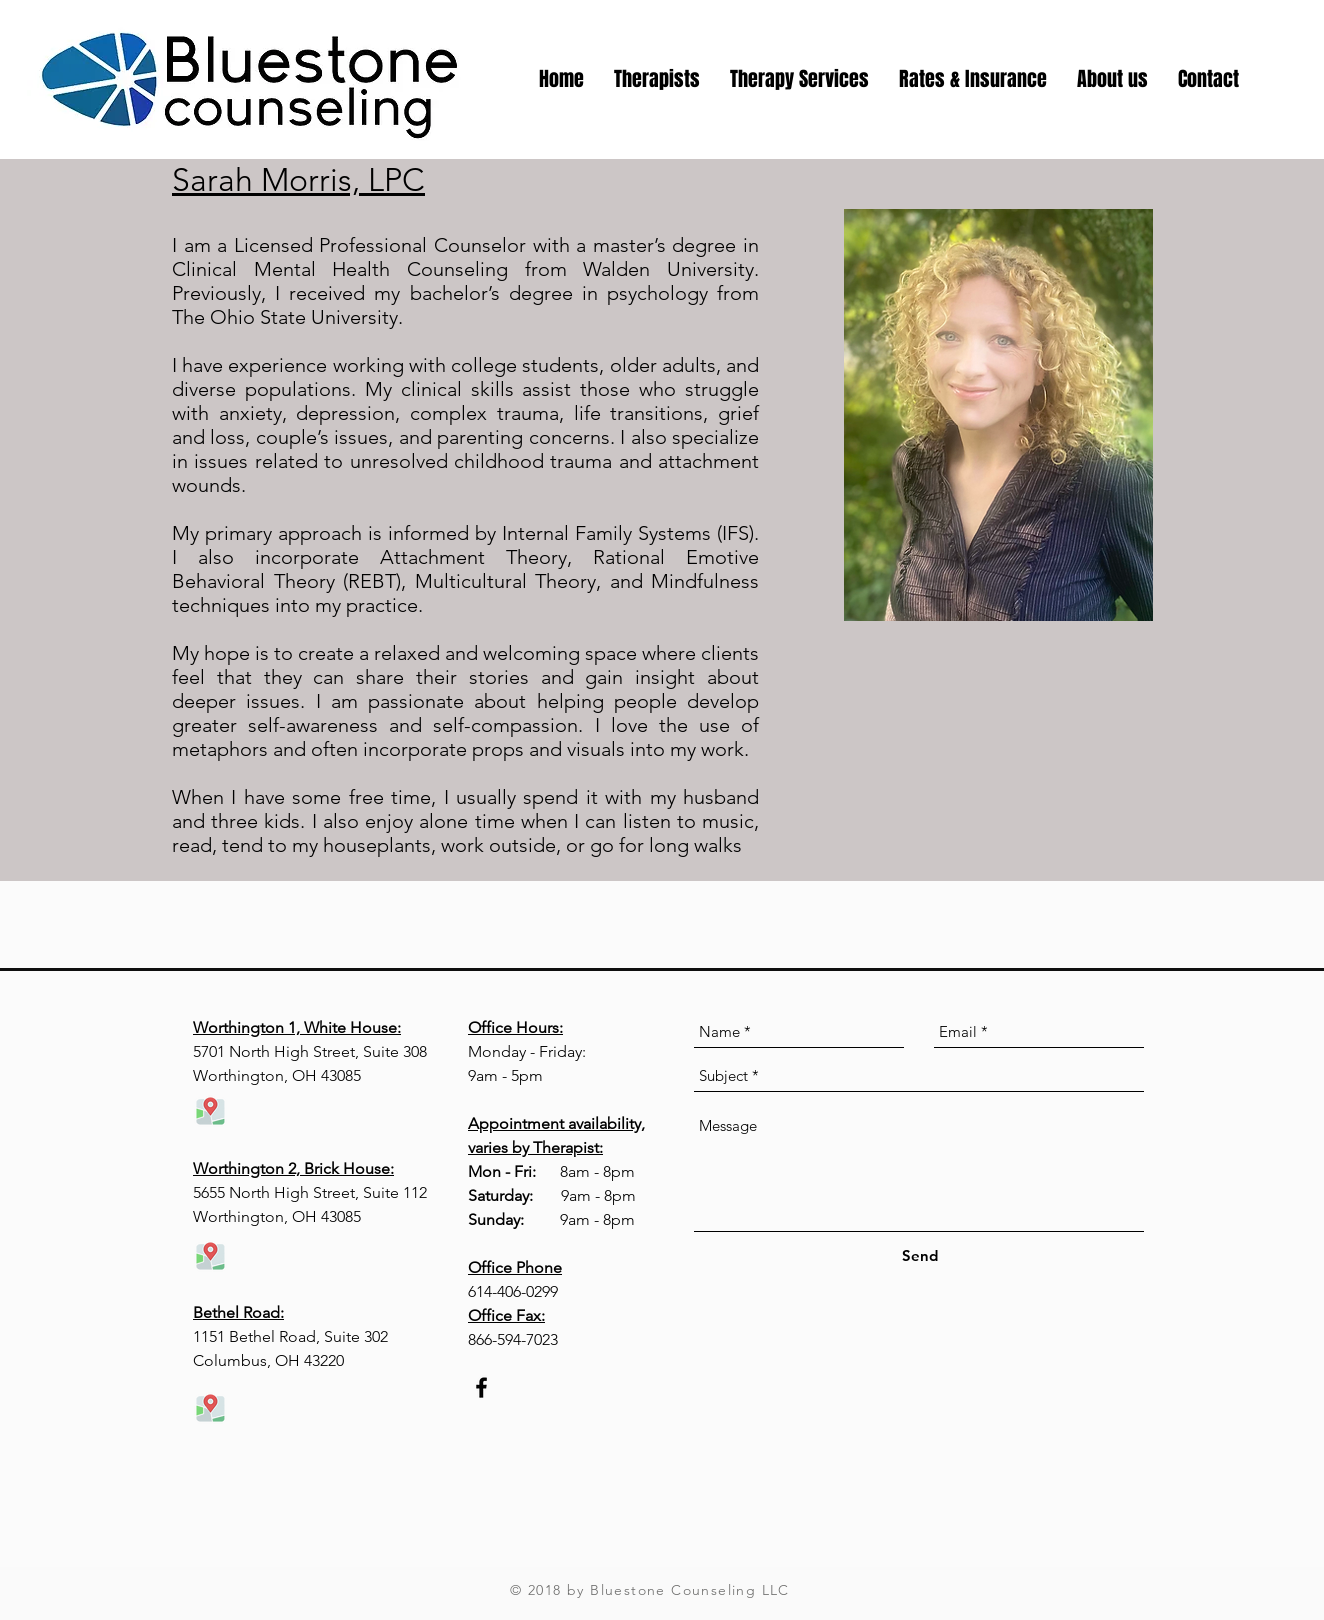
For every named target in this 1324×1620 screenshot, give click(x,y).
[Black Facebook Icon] (481, 1387)
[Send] (919, 1255)
